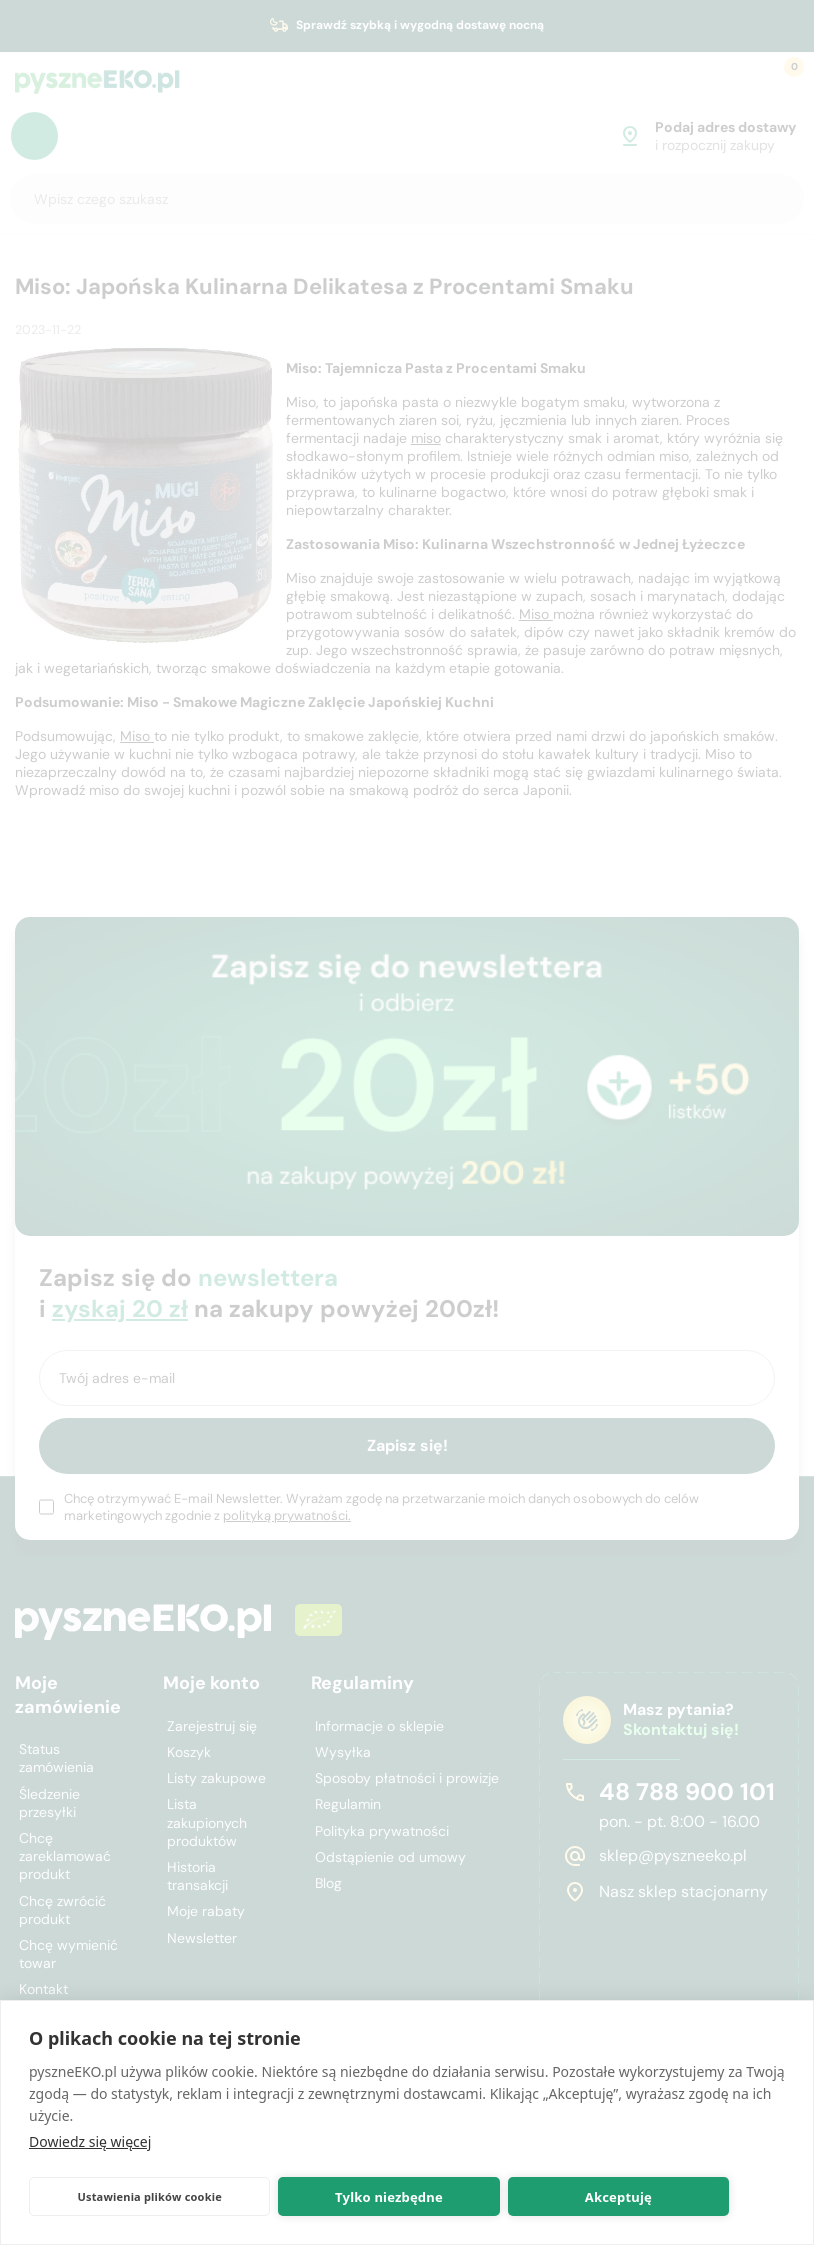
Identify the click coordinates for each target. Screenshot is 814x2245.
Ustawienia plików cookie (149, 2196)
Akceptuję (618, 2197)
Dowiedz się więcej (90, 2141)
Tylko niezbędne (389, 2197)
